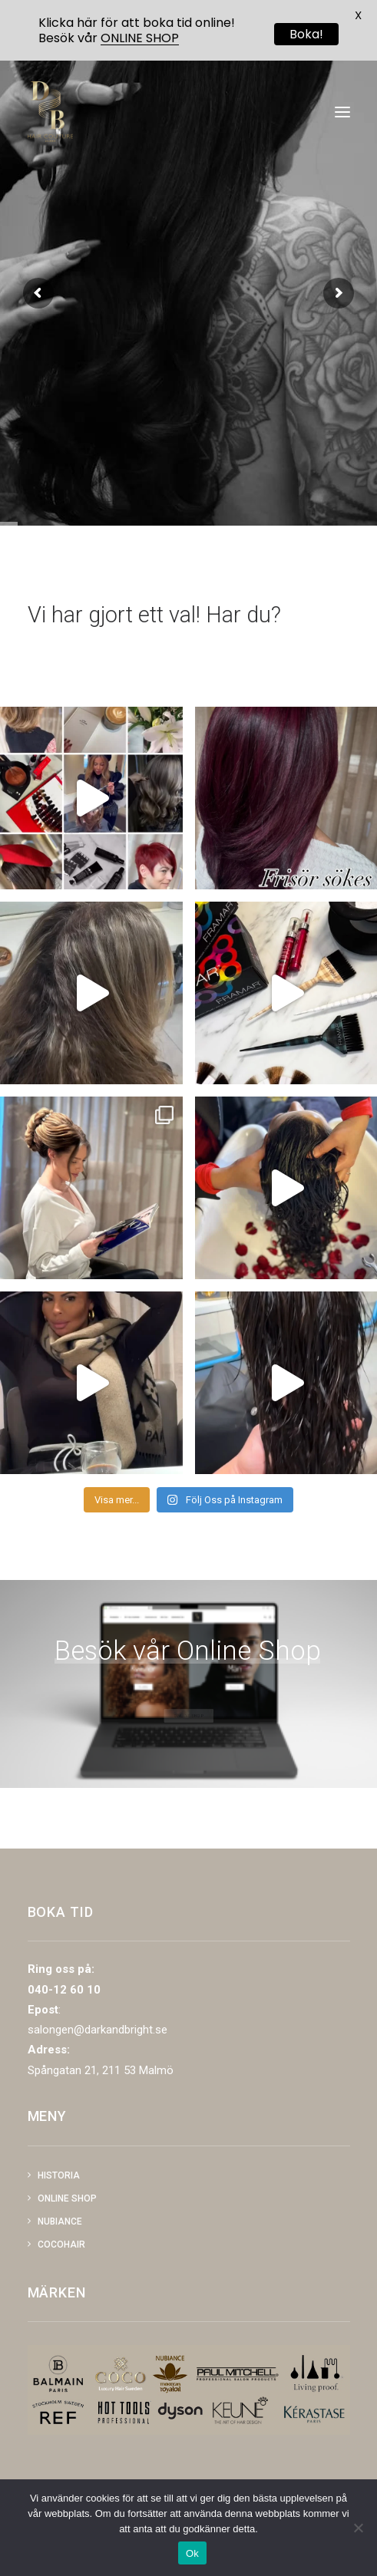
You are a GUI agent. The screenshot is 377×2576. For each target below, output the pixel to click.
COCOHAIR (61, 2244)
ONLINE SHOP (140, 38)
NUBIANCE (60, 2221)
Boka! (306, 34)
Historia (59, 2175)
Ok (192, 2553)
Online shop (67, 2198)
